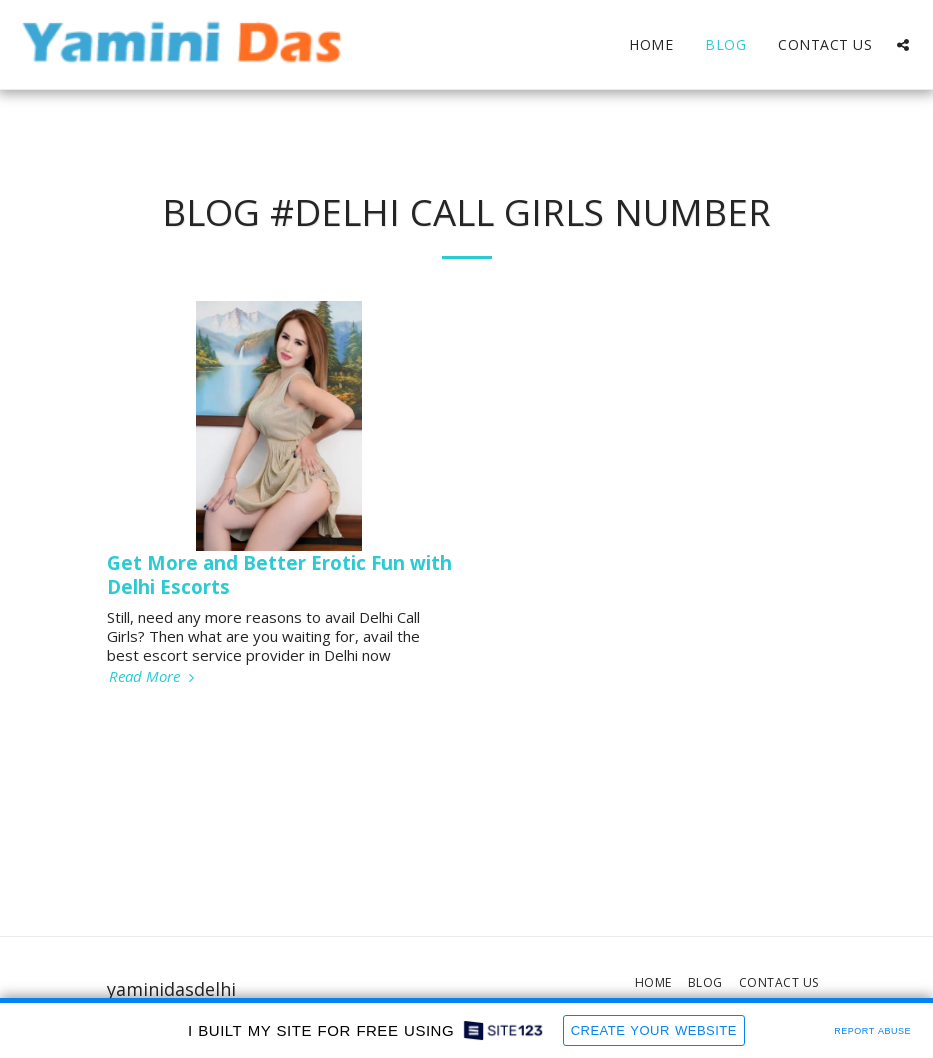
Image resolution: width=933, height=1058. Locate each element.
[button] (903, 45)
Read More (154, 676)
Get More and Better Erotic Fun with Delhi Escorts (279, 574)
